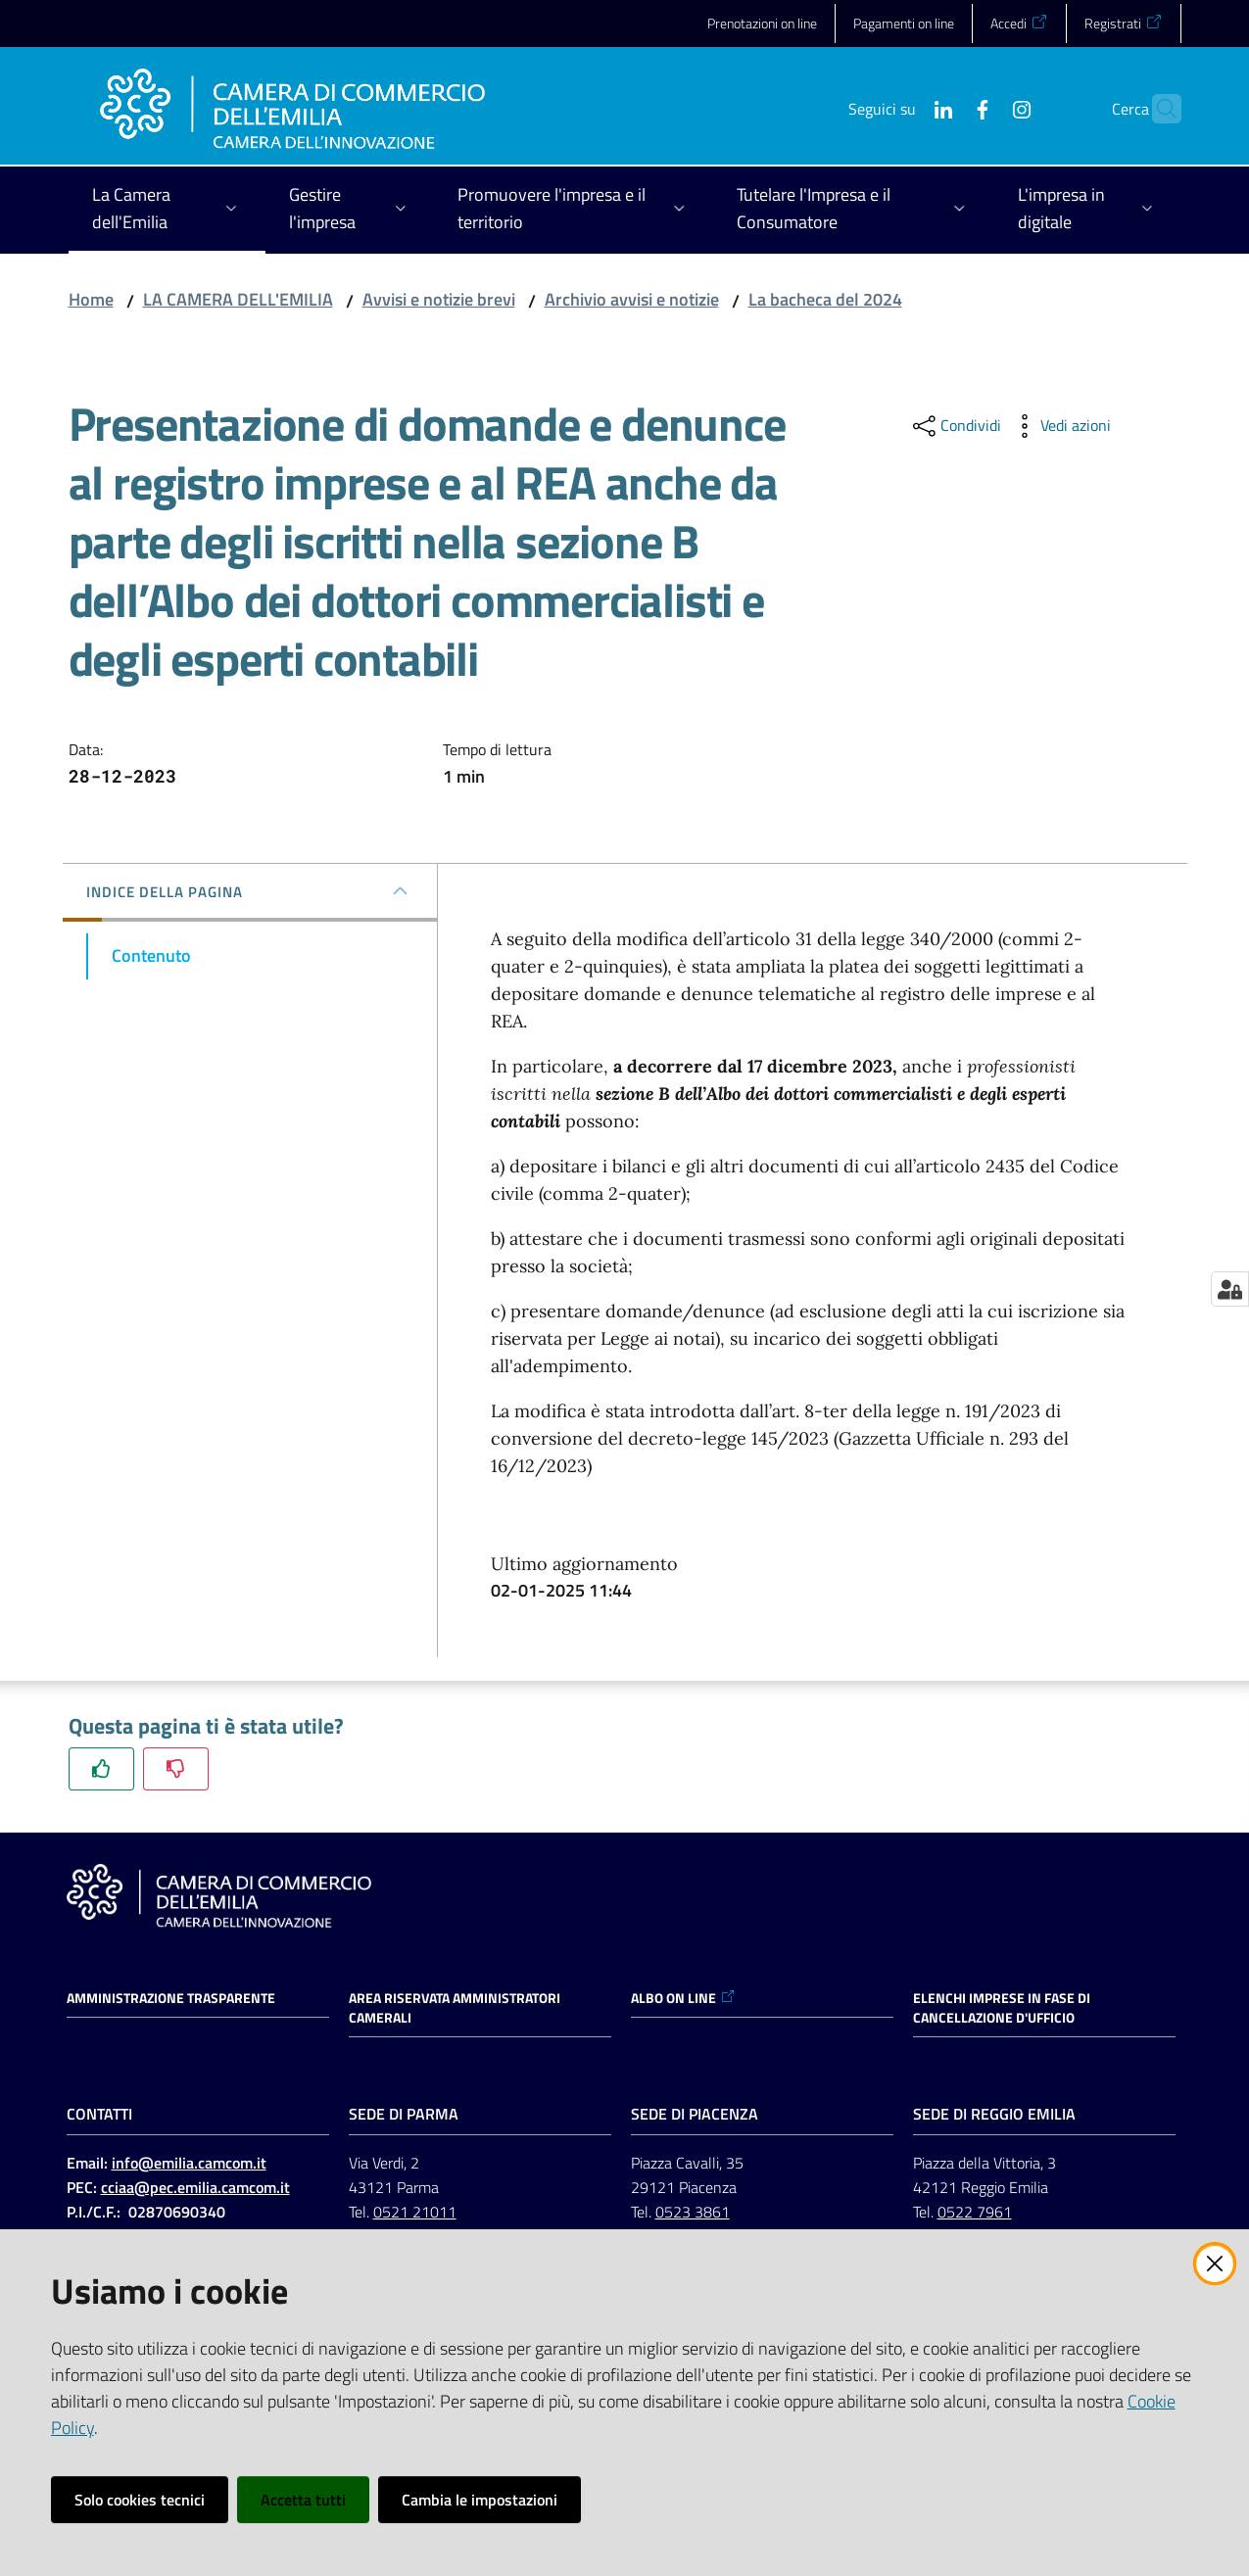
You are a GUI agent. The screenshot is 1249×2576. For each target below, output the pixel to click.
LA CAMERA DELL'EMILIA (238, 299)
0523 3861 (692, 2211)
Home (91, 299)
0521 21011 (414, 2211)
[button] (1157, 108)
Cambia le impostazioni (479, 2499)
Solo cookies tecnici (139, 2499)
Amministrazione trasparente (171, 1998)
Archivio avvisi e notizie (632, 299)
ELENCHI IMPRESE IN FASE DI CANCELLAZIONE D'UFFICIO (1001, 2007)
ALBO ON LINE (683, 1998)
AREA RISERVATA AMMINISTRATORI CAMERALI (454, 2007)
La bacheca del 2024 (825, 299)
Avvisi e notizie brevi (438, 299)
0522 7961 (974, 2211)
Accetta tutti (303, 2499)
